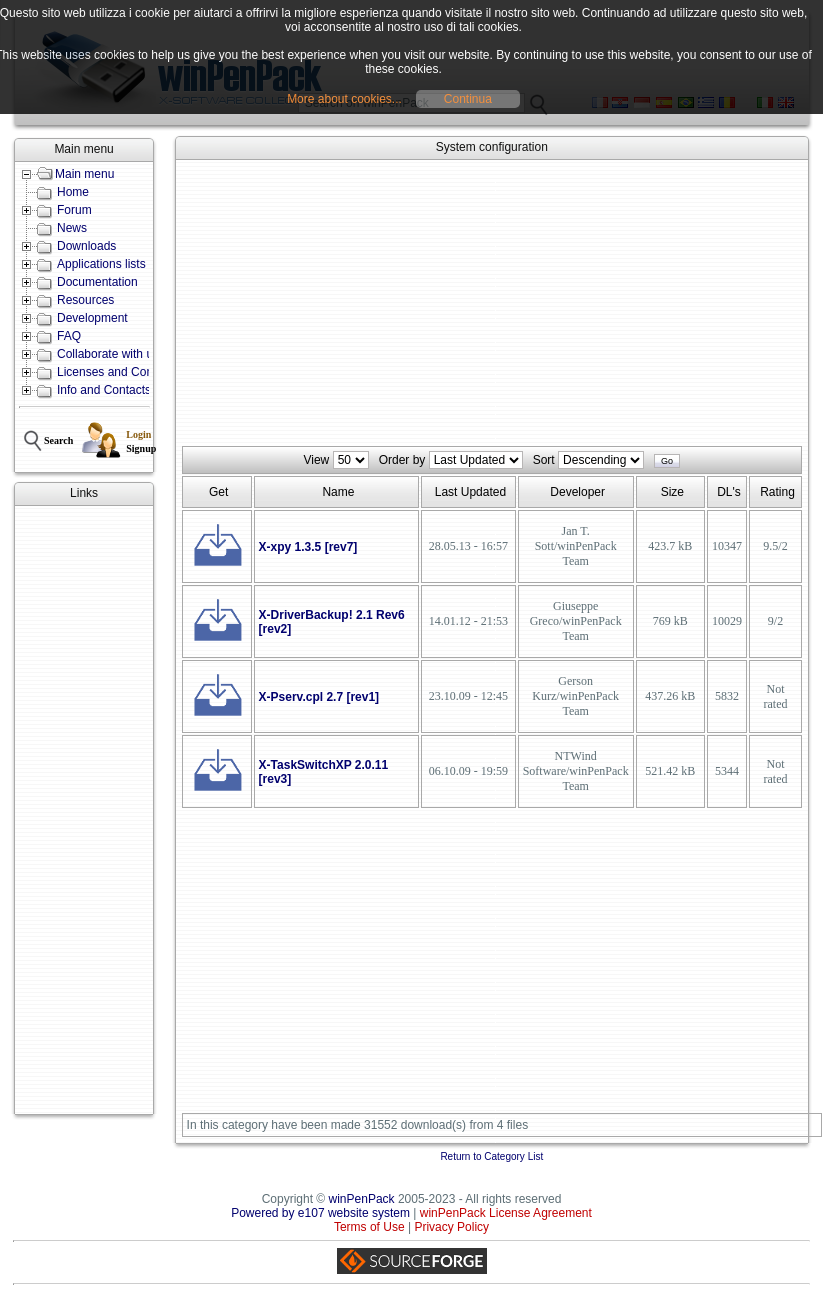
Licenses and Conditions (122, 372)
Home (73, 192)
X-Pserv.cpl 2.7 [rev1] (319, 697)
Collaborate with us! (109, 354)
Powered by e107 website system (320, 1213)
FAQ (69, 336)
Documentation (97, 282)
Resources (85, 300)
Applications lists (101, 264)
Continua (468, 99)
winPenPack (362, 1199)
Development (92, 318)
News (72, 228)
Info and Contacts (104, 390)
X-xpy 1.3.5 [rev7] (308, 547)
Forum (74, 210)
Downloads (86, 246)
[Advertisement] (84, 810)
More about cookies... (344, 99)
